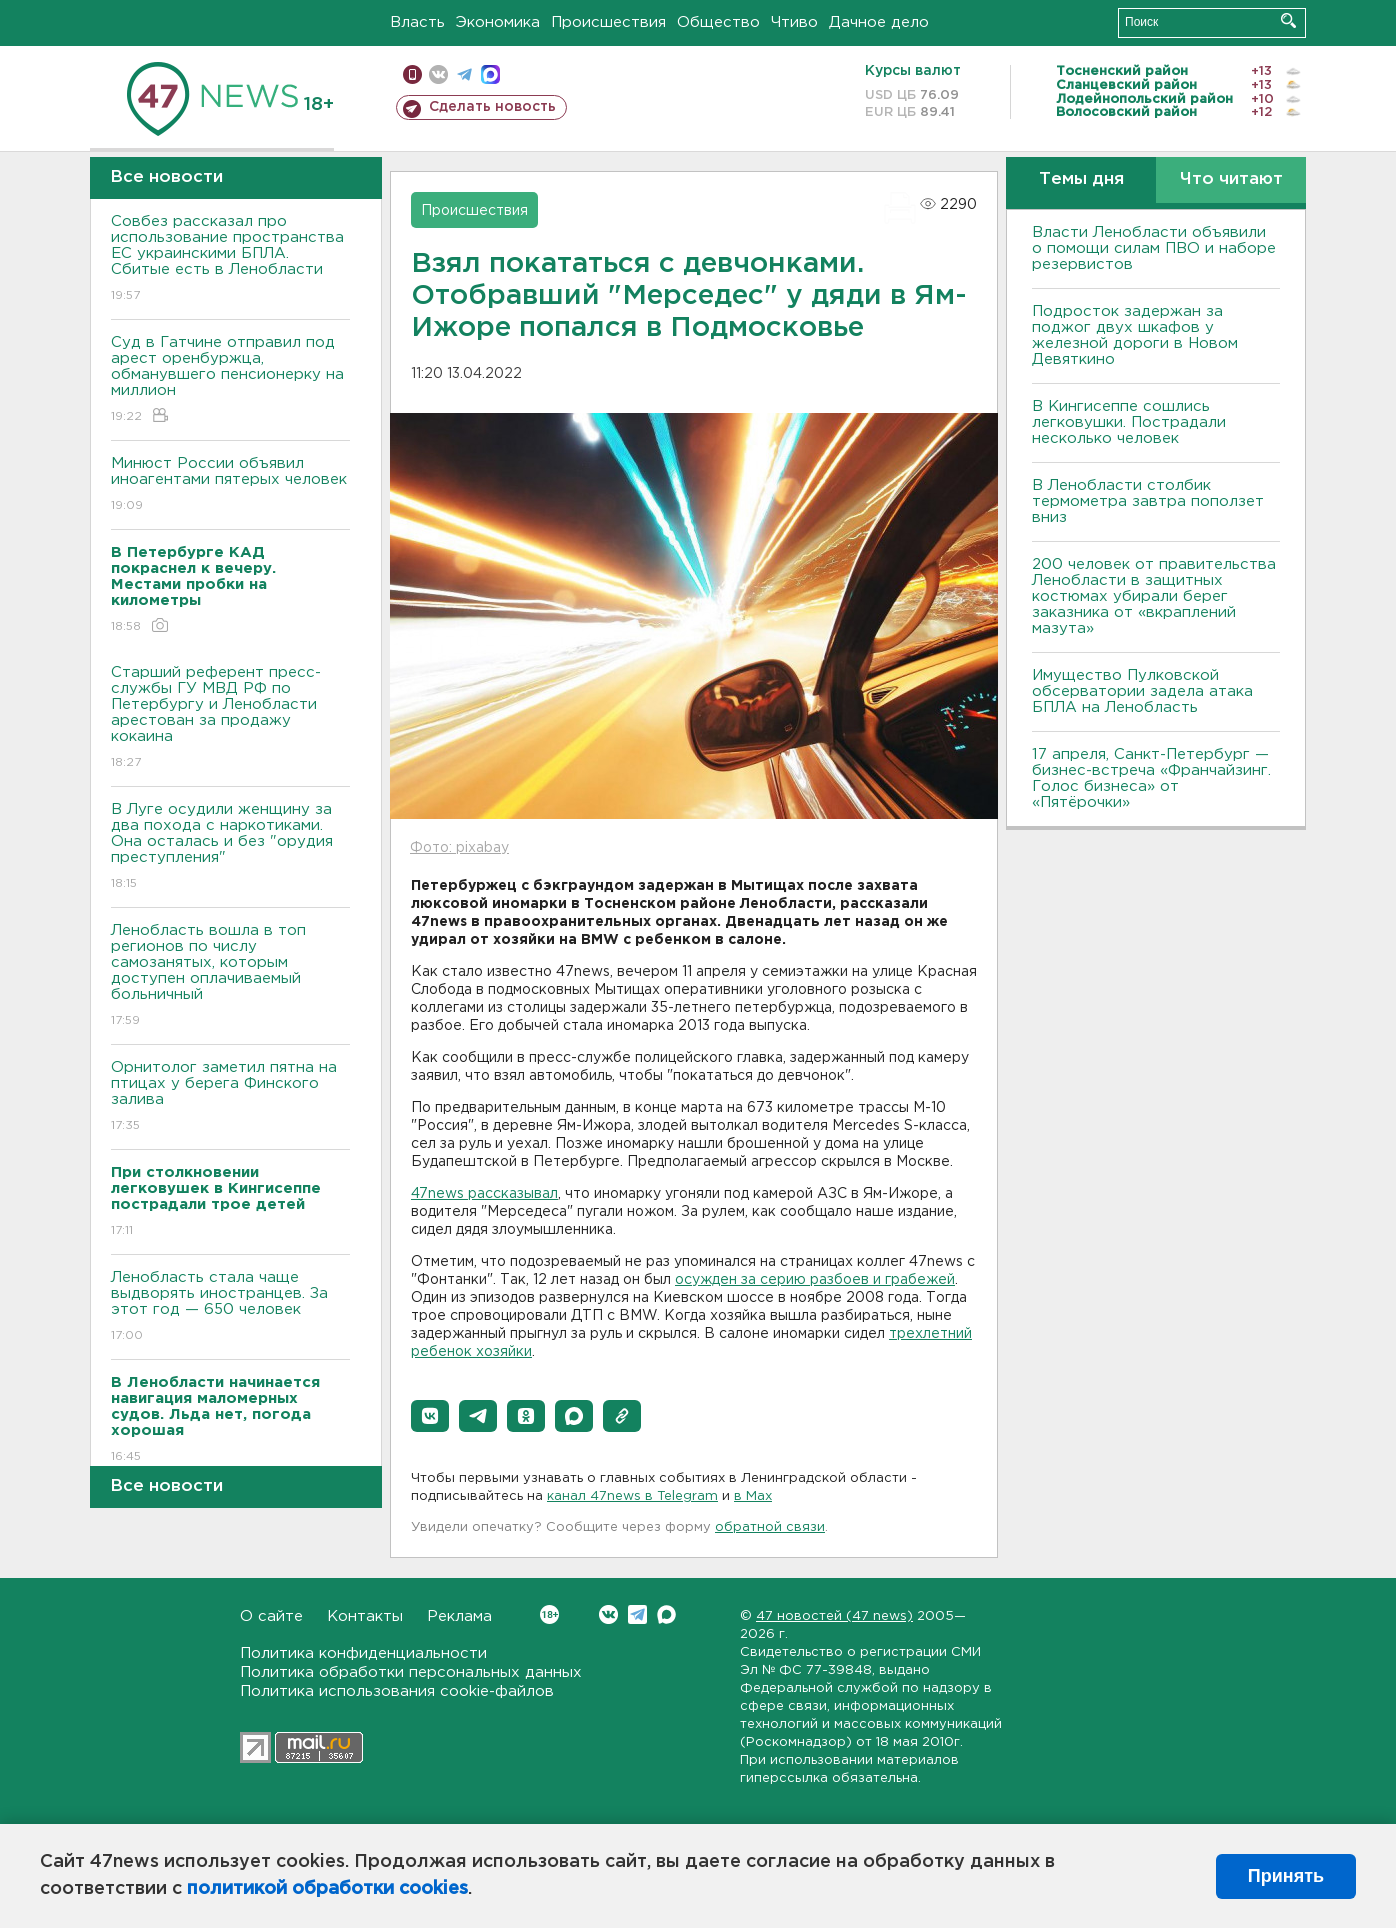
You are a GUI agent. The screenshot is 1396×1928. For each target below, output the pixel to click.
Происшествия (608, 22)
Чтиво (794, 22)
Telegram (637, 1614)
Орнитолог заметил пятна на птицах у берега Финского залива (230, 1097)
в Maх (753, 1496)
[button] (430, 1416)
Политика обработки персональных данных (411, 1672)
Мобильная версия (412, 74)
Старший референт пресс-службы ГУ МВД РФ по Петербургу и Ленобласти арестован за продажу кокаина (230, 718)
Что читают (1231, 179)
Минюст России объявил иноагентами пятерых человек (230, 485)
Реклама (459, 1616)
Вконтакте (549, 1614)
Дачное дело (879, 22)
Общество (718, 22)
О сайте (271, 1616)
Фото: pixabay (459, 848)
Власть (417, 22)
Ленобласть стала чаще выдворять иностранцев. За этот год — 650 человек (230, 1307)
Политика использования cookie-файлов (397, 1691)
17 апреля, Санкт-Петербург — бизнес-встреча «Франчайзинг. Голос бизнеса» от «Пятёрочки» (1151, 778)
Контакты (365, 1616)
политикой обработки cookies (327, 1889)
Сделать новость (492, 107)
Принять (1286, 1876)
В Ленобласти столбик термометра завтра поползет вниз (1148, 501)
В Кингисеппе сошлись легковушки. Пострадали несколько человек (1129, 422)
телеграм (464, 74)
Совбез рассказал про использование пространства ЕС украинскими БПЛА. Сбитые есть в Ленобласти (230, 259)
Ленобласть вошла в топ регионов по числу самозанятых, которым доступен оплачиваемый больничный (230, 976)
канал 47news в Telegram (632, 1496)
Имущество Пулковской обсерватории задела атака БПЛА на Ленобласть (1142, 691)
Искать (1288, 20)
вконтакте (438, 74)
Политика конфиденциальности (363, 1653)
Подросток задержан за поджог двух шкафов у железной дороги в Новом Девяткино (1135, 335)
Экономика (498, 22)
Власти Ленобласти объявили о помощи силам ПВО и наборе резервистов (1154, 248)
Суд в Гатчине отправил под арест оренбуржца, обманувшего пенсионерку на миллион (230, 380)
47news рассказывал (484, 1194)
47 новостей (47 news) (834, 1616)
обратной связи (770, 1527)
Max (666, 1614)
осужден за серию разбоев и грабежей (815, 1280)
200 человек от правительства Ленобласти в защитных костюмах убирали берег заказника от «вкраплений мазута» (1154, 596)
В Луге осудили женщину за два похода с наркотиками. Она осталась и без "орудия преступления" (230, 847)
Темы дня (1081, 179)
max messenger (490, 74)
